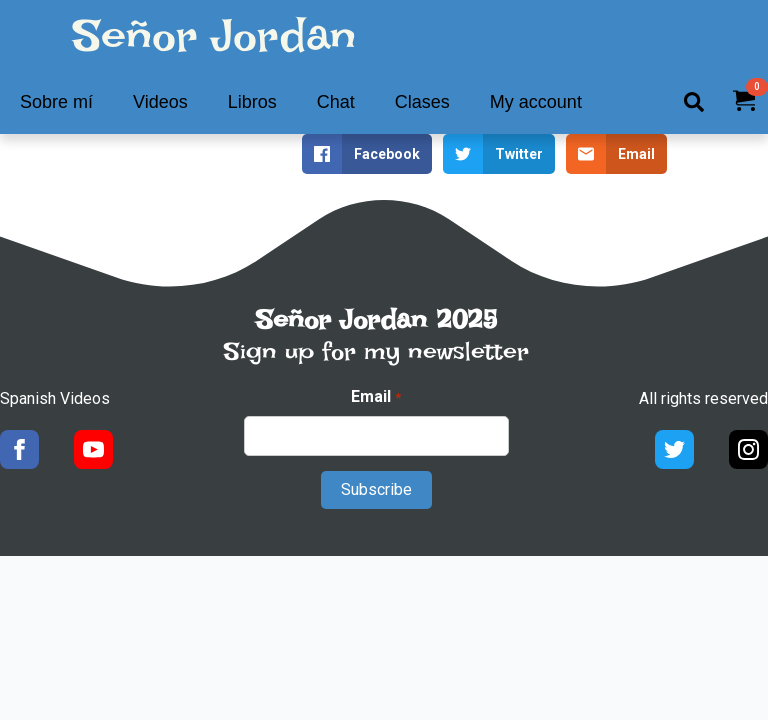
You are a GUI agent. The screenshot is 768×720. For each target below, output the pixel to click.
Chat (336, 102)
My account (536, 102)
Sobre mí (56, 102)
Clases (422, 102)
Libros (252, 102)
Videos (160, 102)
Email (375, 397)
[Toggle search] (694, 102)
